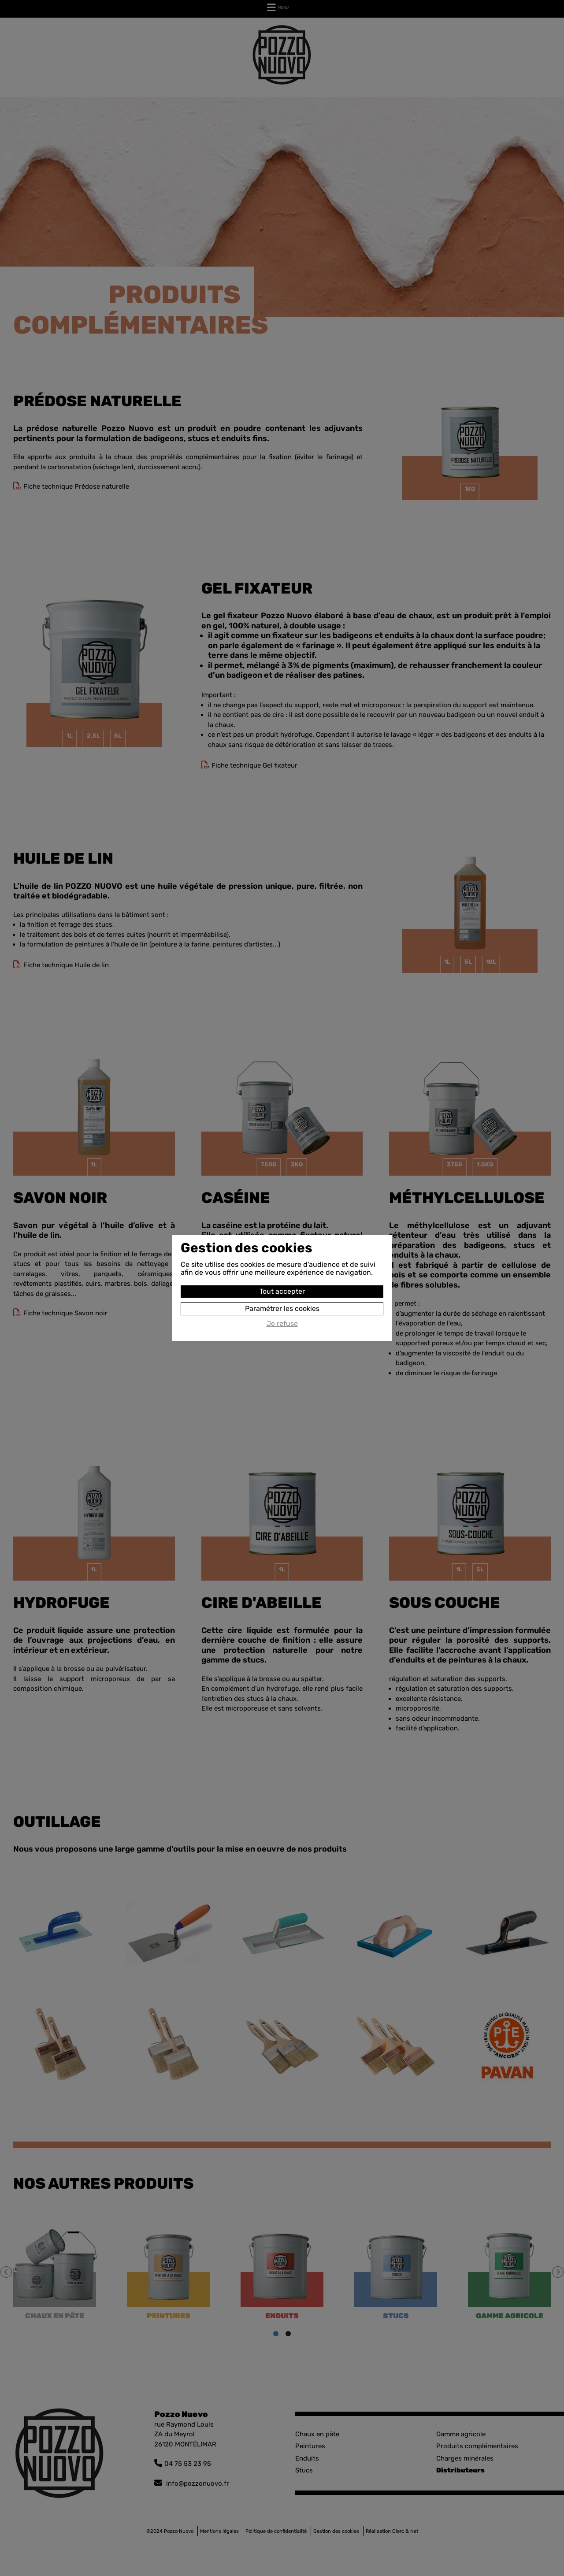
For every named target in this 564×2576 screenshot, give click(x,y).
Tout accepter (282, 1291)
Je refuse (282, 1324)
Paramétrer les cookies (282, 1308)
